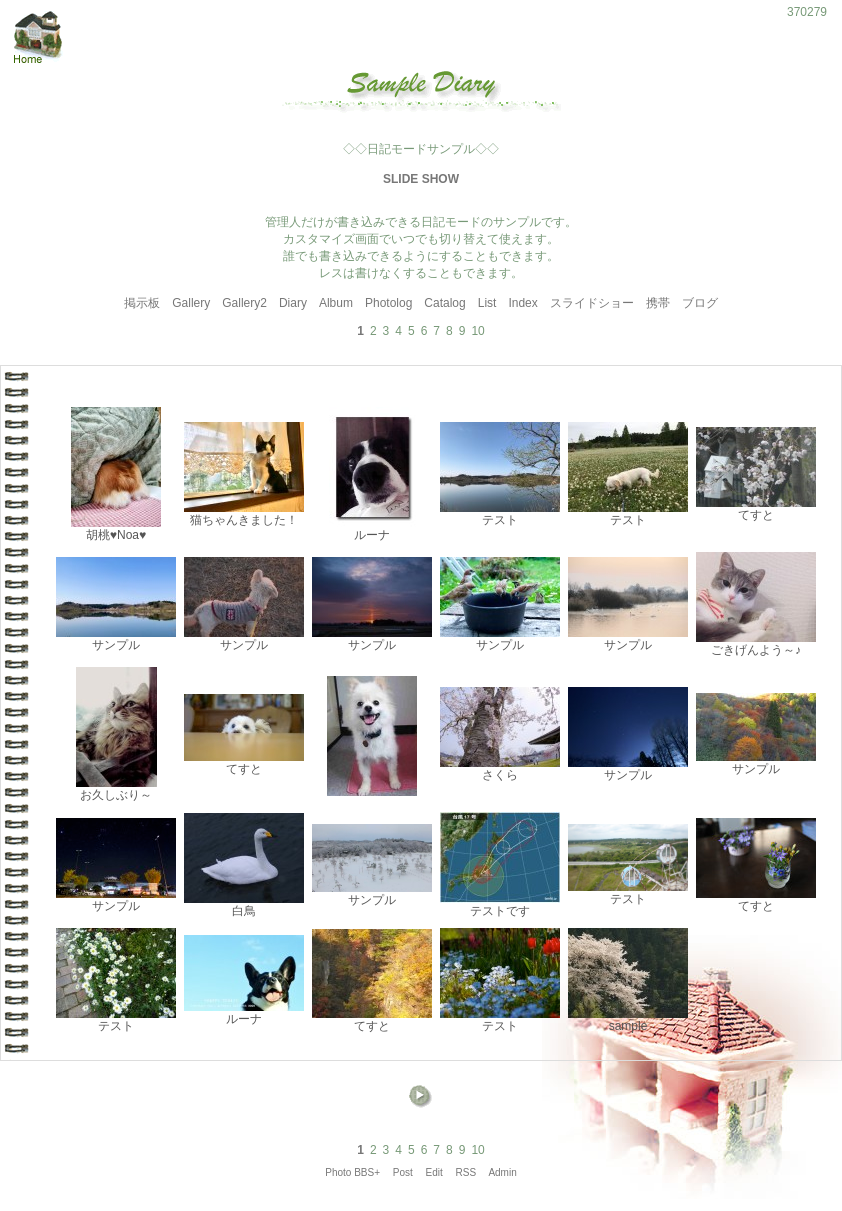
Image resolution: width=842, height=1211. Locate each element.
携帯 (658, 303)
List (487, 303)
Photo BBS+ (352, 1172)
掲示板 (142, 303)
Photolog (388, 303)
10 (477, 331)
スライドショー (592, 303)
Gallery (191, 303)
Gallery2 (244, 303)
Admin (502, 1172)
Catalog (444, 303)
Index (522, 303)
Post (403, 1172)
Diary (293, 303)
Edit (434, 1172)
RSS (466, 1172)
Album (336, 303)
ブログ (700, 303)
